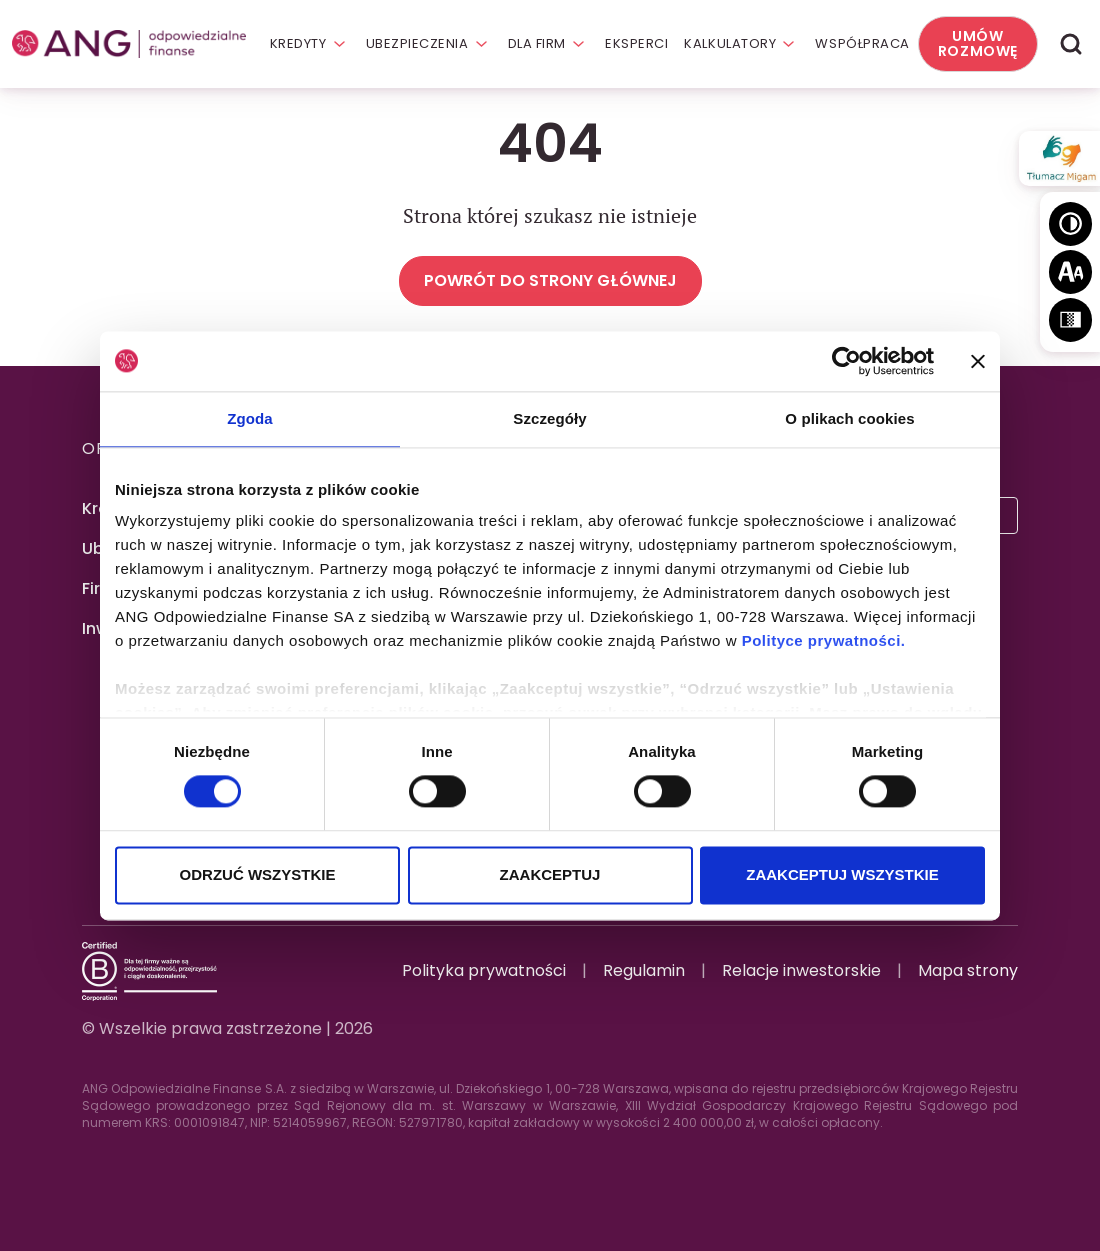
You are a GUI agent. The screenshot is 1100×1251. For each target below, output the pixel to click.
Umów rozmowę (978, 43)
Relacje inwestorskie (801, 970)
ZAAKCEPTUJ (550, 874)
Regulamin (644, 970)
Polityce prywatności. (824, 640)
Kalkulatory (730, 43)
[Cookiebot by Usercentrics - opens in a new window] (846, 361)
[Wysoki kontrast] (1070, 224)
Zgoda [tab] (250, 418)
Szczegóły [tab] (549, 418)
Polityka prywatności (484, 970)
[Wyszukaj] (1071, 44)
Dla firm (537, 43)
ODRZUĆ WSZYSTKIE (258, 874)
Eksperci (636, 43)
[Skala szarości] (1070, 320)
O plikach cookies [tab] (849, 418)
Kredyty (298, 43)
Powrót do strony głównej (550, 280)
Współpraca (862, 43)
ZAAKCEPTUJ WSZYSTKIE (842, 874)
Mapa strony (968, 970)
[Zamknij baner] (978, 361)
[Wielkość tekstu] (1070, 272)
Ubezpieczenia (417, 43)
